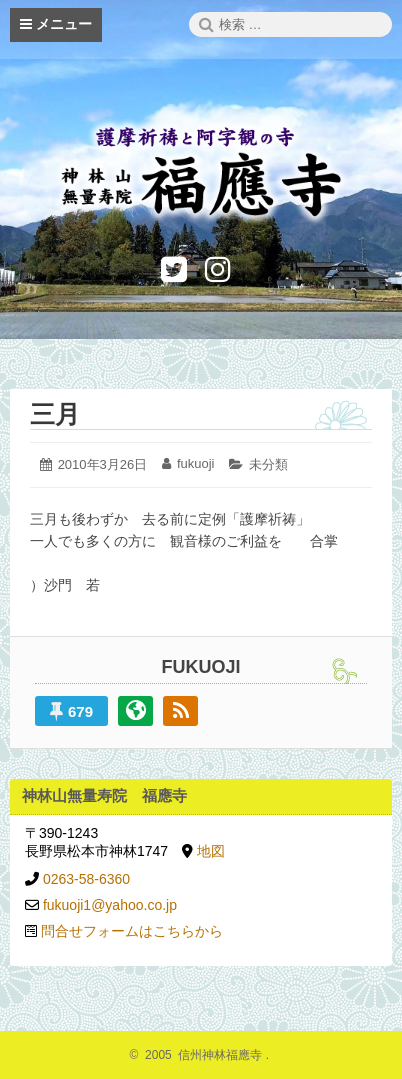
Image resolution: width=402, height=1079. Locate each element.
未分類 (268, 464)
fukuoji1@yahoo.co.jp (110, 905)
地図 (211, 851)
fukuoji (196, 463)
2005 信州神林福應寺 (201, 1055)
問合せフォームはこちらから (132, 931)
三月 (55, 414)
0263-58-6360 (86, 879)
